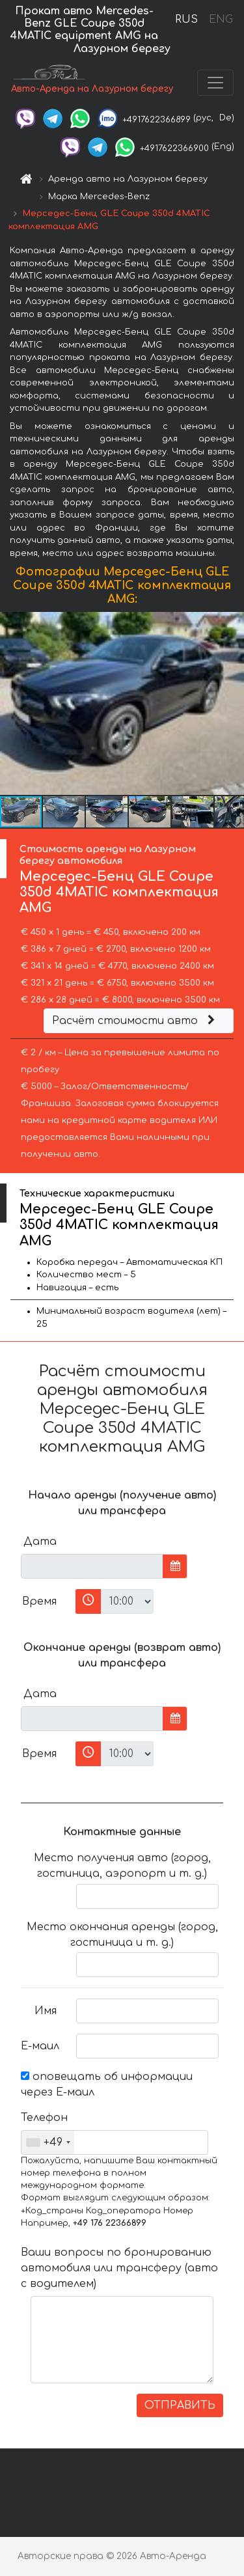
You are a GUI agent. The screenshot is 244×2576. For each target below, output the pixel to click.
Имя (45, 2011)
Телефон (43, 2118)
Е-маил (40, 2046)
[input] (92, 1566)
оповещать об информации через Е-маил (107, 2084)
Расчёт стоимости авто (135, 1021)
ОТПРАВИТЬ (179, 2405)
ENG (220, 19)
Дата (40, 1541)
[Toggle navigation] (215, 83)
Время (39, 1601)
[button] (232, 703)
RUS (186, 19)
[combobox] (47, 2142)
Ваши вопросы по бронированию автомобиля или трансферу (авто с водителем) (119, 2268)
